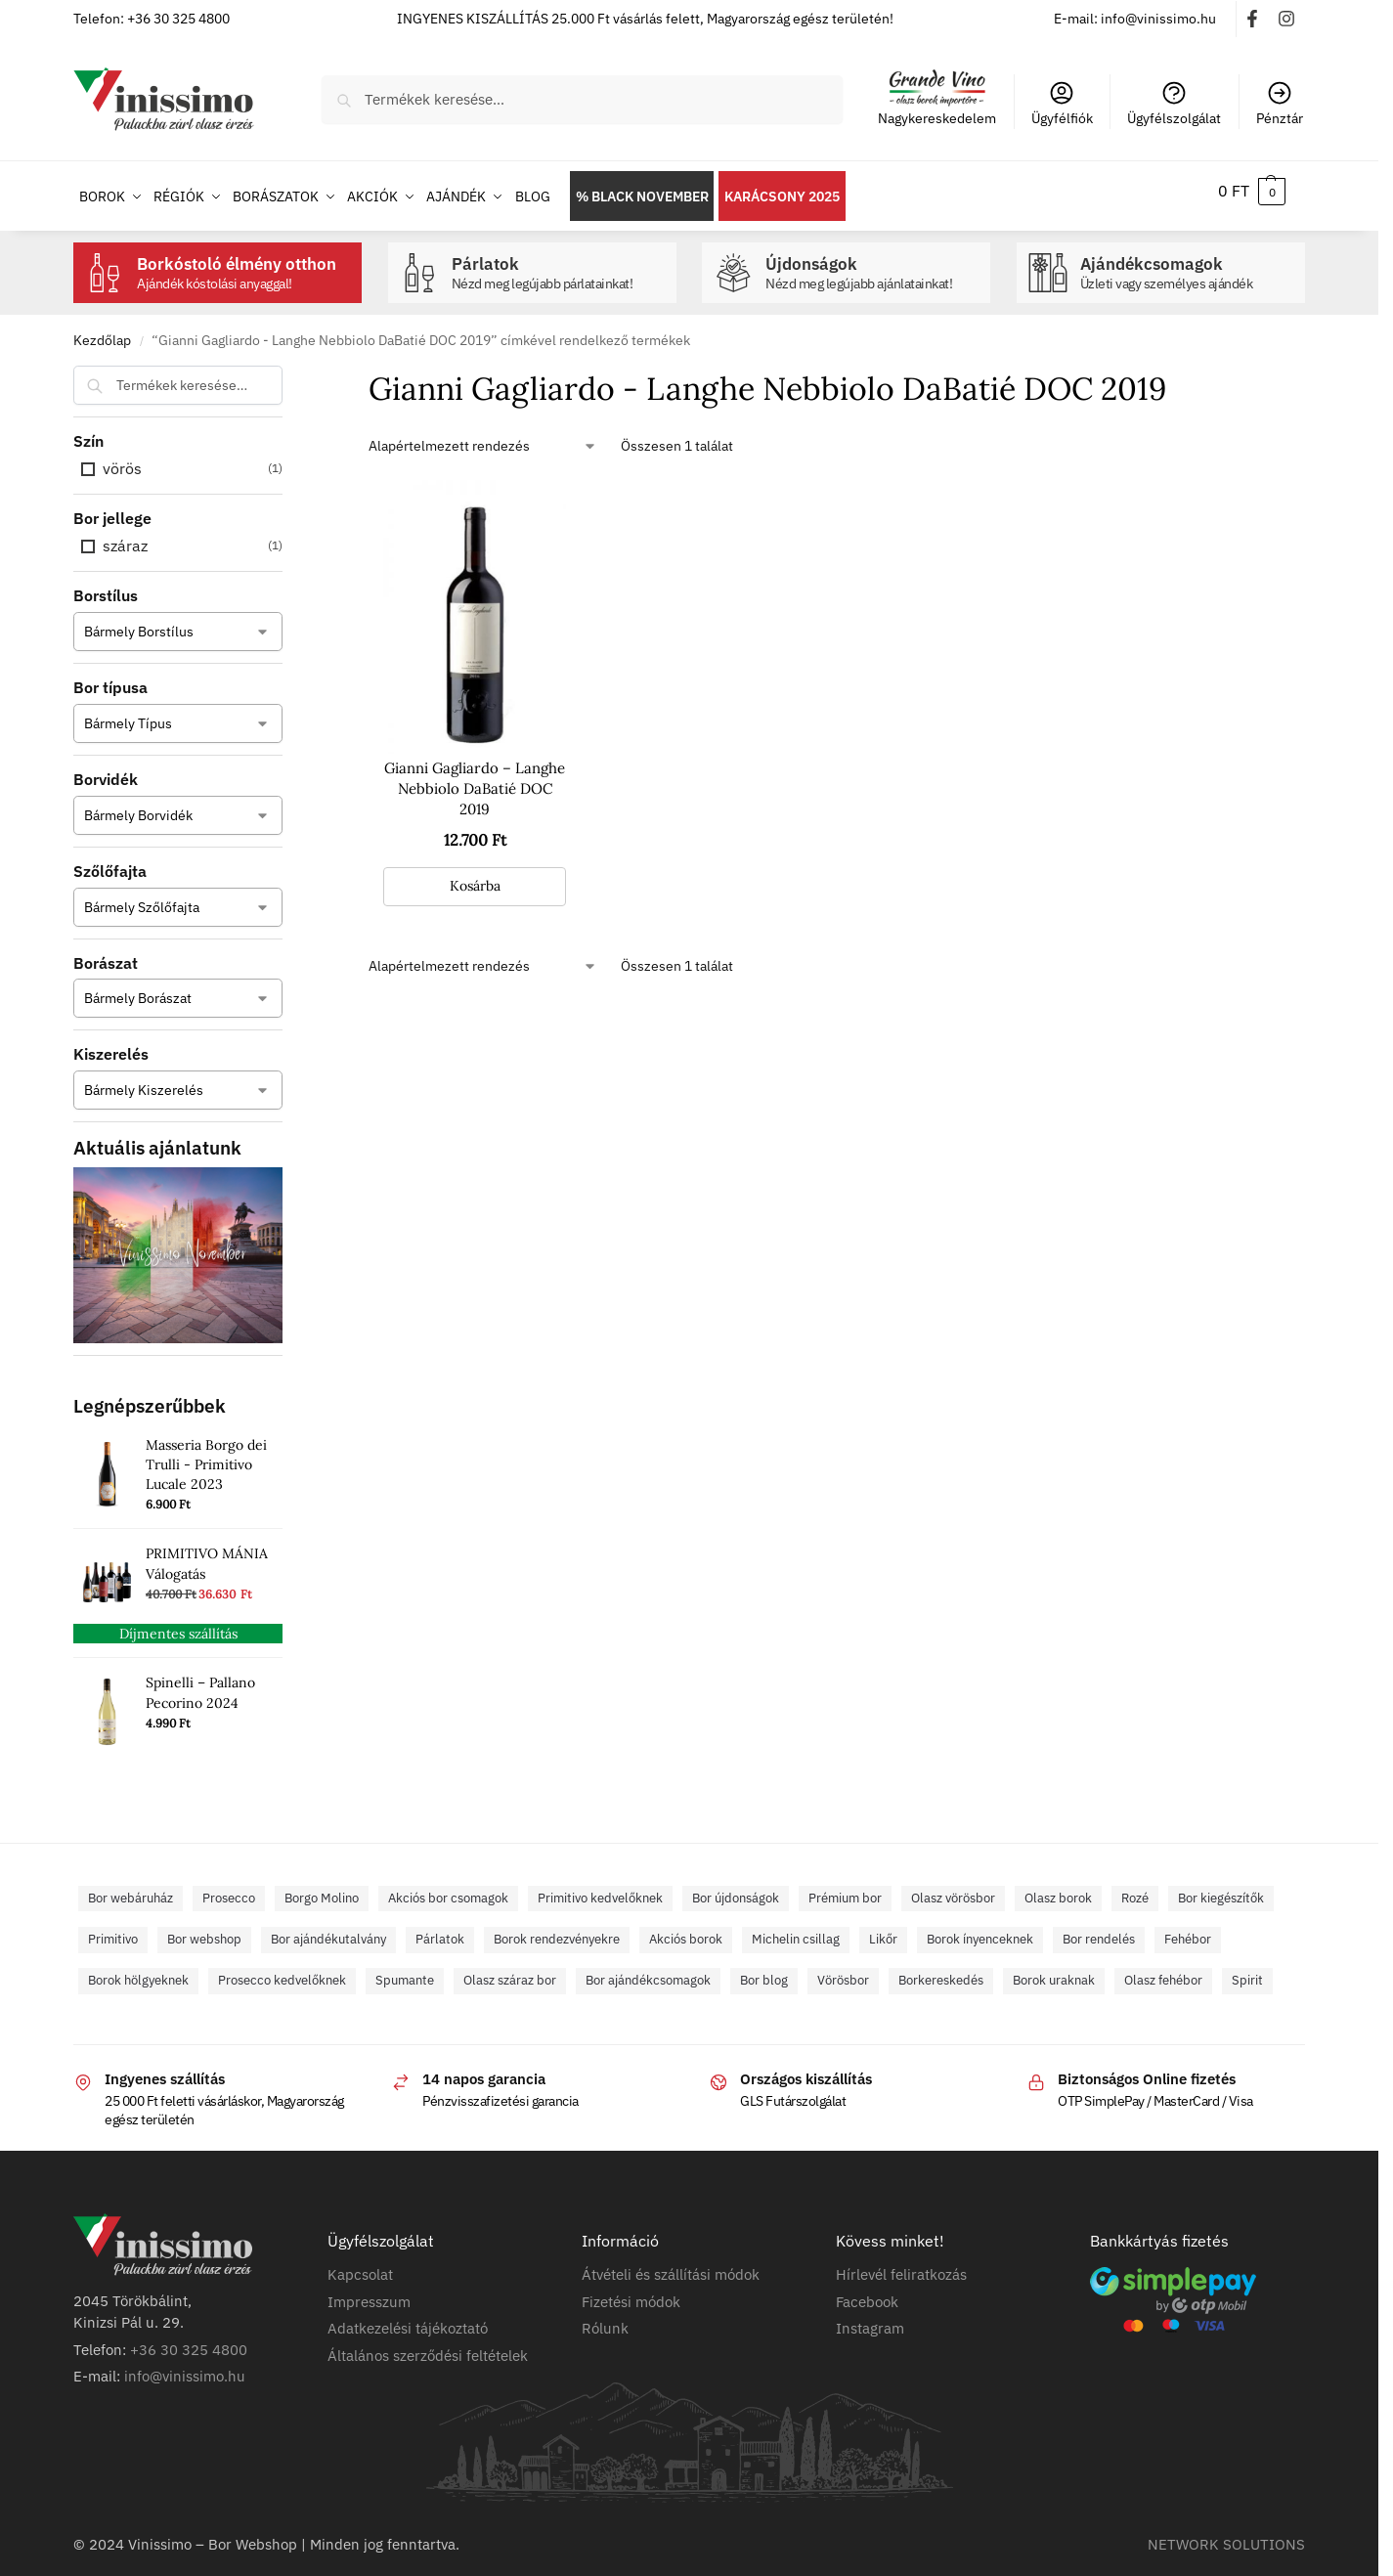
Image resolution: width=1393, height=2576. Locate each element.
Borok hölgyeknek (138, 1969)
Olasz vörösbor (953, 1886)
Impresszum (369, 2290)
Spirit (1247, 1969)
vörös (122, 457)
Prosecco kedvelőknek (282, 1969)
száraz (125, 535)
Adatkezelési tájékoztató (407, 2317)
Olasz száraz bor (509, 1969)
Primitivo (113, 1928)
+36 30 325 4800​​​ (188, 2338)
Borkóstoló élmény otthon (244, 262)
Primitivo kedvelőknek (600, 1886)
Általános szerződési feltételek (427, 2344)
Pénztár (1279, 103)
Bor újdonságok (735, 1886)
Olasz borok (1058, 1886)
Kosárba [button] (475, 875)
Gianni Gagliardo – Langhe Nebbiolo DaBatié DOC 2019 (474, 778)
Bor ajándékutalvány (328, 1928)
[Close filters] (288, 367)
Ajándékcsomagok (1187, 262)
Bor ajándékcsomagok (648, 1969)
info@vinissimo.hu (184, 2365)
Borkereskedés (940, 1969)
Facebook (867, 2290)
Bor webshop (204, 1928)
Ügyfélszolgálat (1174, 103)
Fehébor (1187, 1928)
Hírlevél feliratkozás (901, 2263)
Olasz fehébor (1163, 1969)
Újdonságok (872, 262)
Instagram (870, 2317)
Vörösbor (843, 1969)
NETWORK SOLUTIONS (1226, 2532)
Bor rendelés (1099, 1928)
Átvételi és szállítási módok (671, 2263)
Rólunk (605, 2317)
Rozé (1135, 1886)
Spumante (404, 1969)
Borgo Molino (321, 1886)
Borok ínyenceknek (980, 1928)
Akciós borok (685, 1928)
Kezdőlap (102, 329)
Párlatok (559, 262)
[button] (1251, 190)
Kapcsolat (360, 2263)
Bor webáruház (130, 1886)
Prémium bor (845, 1886)
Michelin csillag (796, 1928)
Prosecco (228, 1886)
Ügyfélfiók (1062, 103)
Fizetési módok (631, 2290)
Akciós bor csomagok (448, 1886)
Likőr (883, 1928)
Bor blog (764, 1969)
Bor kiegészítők (1221, 1886)
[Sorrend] (483, 435)
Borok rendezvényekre (557, 1928)
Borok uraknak (1054, 1969)
